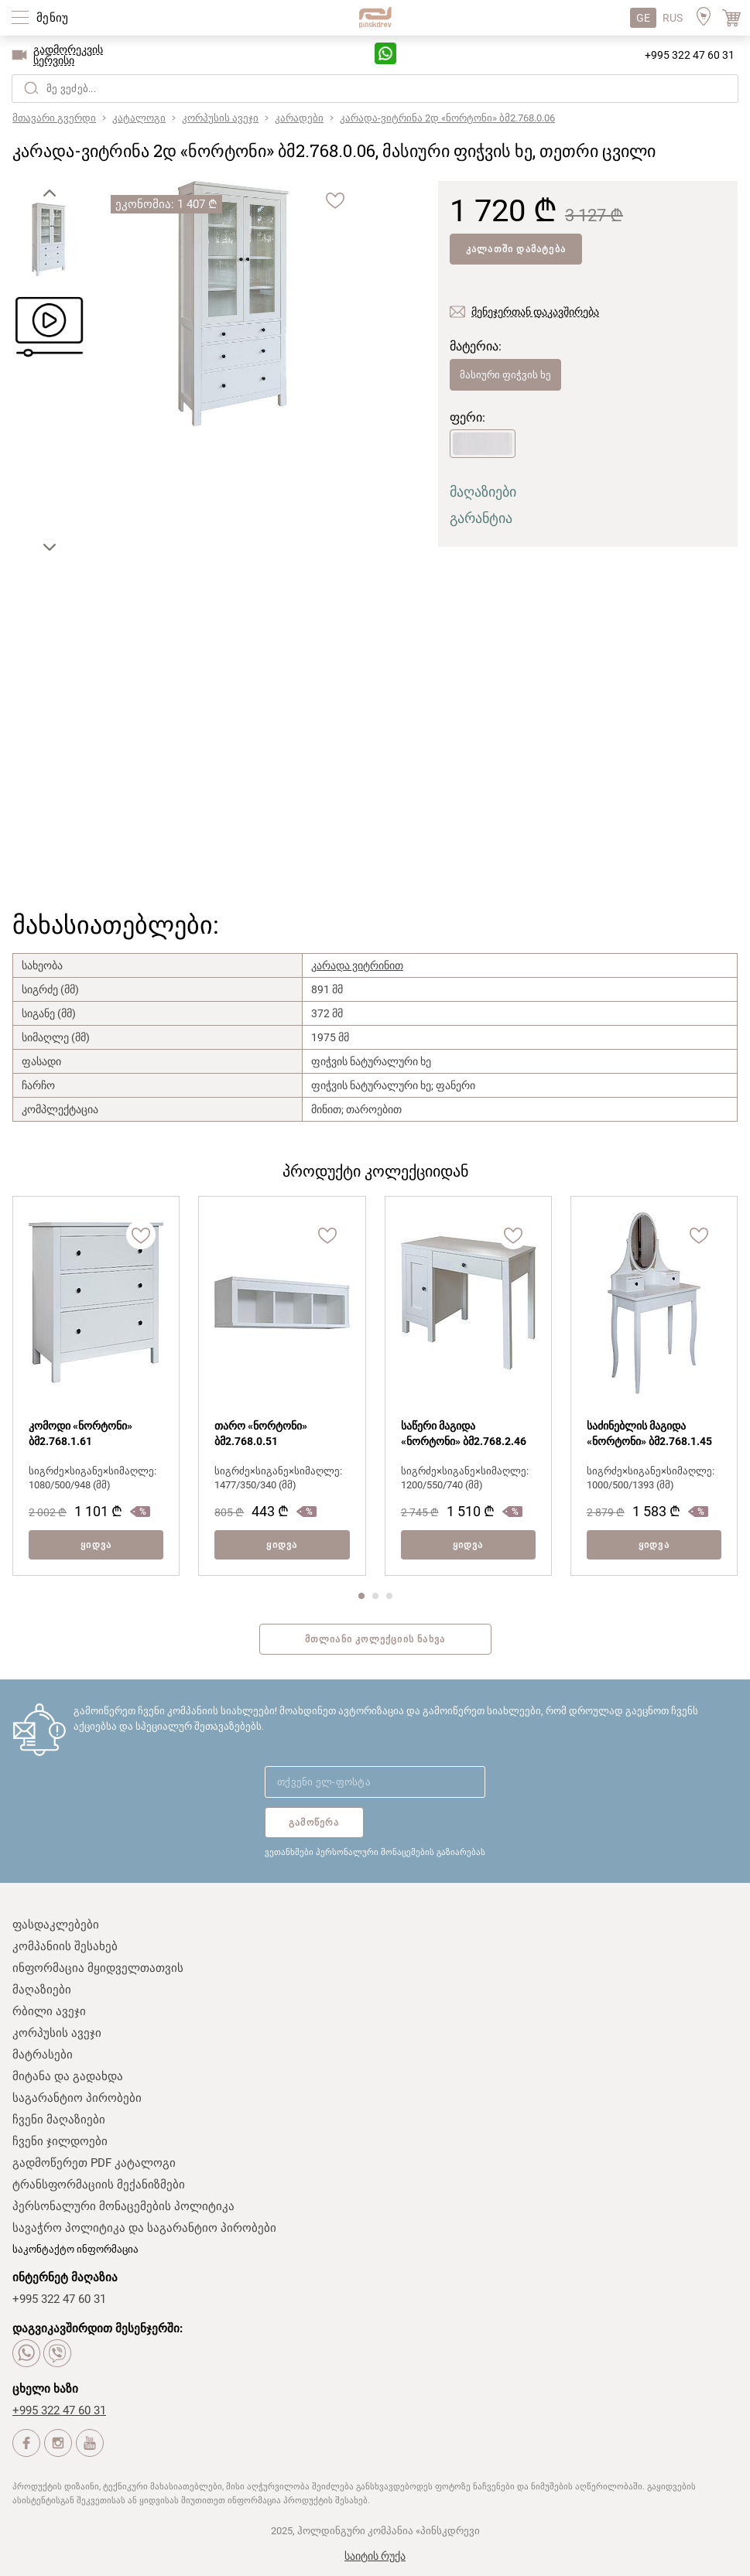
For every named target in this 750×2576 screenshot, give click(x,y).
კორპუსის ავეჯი (56, 2033)
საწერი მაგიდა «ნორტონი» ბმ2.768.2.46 (463, 1433)
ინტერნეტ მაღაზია (65, 2277)
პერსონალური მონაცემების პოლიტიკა (123, 2206)
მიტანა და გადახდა (67, 2076)
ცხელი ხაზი (45, 2389)
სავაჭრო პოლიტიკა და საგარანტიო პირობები (144, 2228)
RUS (673, 18)
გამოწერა (314, 1822)
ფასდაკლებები (55, 1925)
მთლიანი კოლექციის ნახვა (375, 1639)
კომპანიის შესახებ (65, 1946)
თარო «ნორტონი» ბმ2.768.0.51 (260, 1433)
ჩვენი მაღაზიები (58, 2120)
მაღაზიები (483, 491)
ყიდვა (95, 1544)
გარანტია (481, 518)
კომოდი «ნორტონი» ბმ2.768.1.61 (80, 1433)
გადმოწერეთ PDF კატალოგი (94, 2163)
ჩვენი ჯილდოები (60, 2141)
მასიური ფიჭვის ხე (505, 375)
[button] (49, 192)
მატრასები (42, 2055)
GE (643, 18)
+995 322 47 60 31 (690, 55)
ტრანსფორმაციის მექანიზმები (98, 2185)
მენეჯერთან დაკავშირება (535, 312)
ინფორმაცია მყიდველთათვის (97, 1968)
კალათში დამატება (516, 249)
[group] (233, 305)
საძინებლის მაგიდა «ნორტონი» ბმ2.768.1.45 (649, 1433)
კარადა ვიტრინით (357, 965)
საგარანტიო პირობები (77, 2098)
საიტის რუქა (375, 2556)
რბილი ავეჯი (49, 2011)
